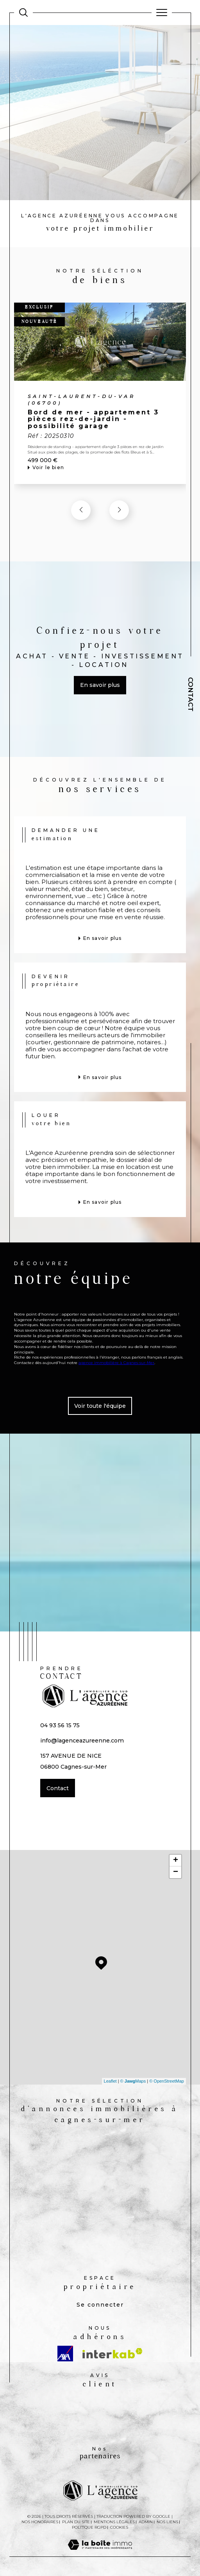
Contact (191, 694)
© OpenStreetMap (166, 2081)
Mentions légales (114, 2521)
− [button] (175, 1872)
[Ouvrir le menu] (162, 12)
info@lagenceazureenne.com (82, 1740)
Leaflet (110, 2081)
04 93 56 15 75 (60, 1725)
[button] (119, 510)
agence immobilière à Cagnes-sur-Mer (116, 1362)
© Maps (133, 2081)
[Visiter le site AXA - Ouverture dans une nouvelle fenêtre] (65, 2353)
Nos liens (167, 2521)
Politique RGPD (89, 2527)
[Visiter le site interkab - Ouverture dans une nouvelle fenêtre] (112, 2353)
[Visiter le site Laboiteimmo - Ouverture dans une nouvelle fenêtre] (100, 2553)
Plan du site (76, 2521)
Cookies (119, 2527)
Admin (146, 2521)
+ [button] (175, 1860)
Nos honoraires (39, 2521)
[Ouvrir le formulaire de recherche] (23, 12)
